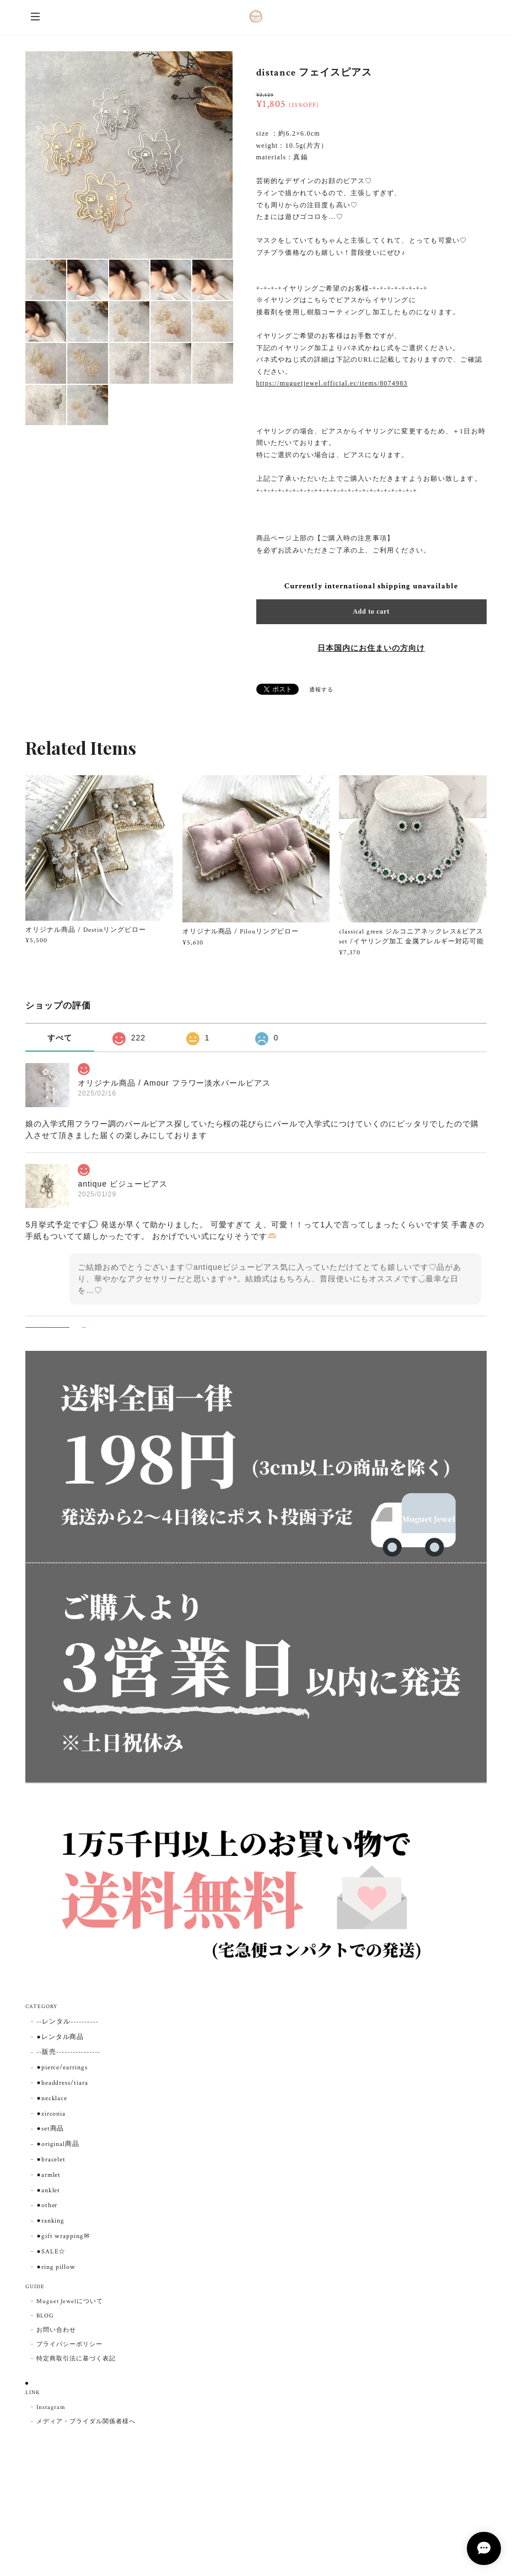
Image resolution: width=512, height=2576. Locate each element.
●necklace (51, 2098)
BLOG (45, 2316)
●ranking (50, 2221)
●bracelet (51, 2159)
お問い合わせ (56, 2330)
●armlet (48, 2175)
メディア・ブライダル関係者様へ (85, 2421)
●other (46, 2205)
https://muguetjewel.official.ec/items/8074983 (332, 383)
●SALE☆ (51, 2251)
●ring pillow (56, 2267)
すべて (59, 1037)
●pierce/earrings (62, 2067)
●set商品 (50, 2128)
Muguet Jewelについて (69, 2301)
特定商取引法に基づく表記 (76, 2359)
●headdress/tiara (62, 2083)
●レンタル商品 (60, 2037)
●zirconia (51, 2114)
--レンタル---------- (67, 2021)
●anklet (48, 2190)
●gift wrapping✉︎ (63, 2236)
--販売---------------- (68, 2052)
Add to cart (371, 611)
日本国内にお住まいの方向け (370, 648)
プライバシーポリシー (69, 2344)
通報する (321, 690)
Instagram (51, 2407)
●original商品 (57, 2144)
